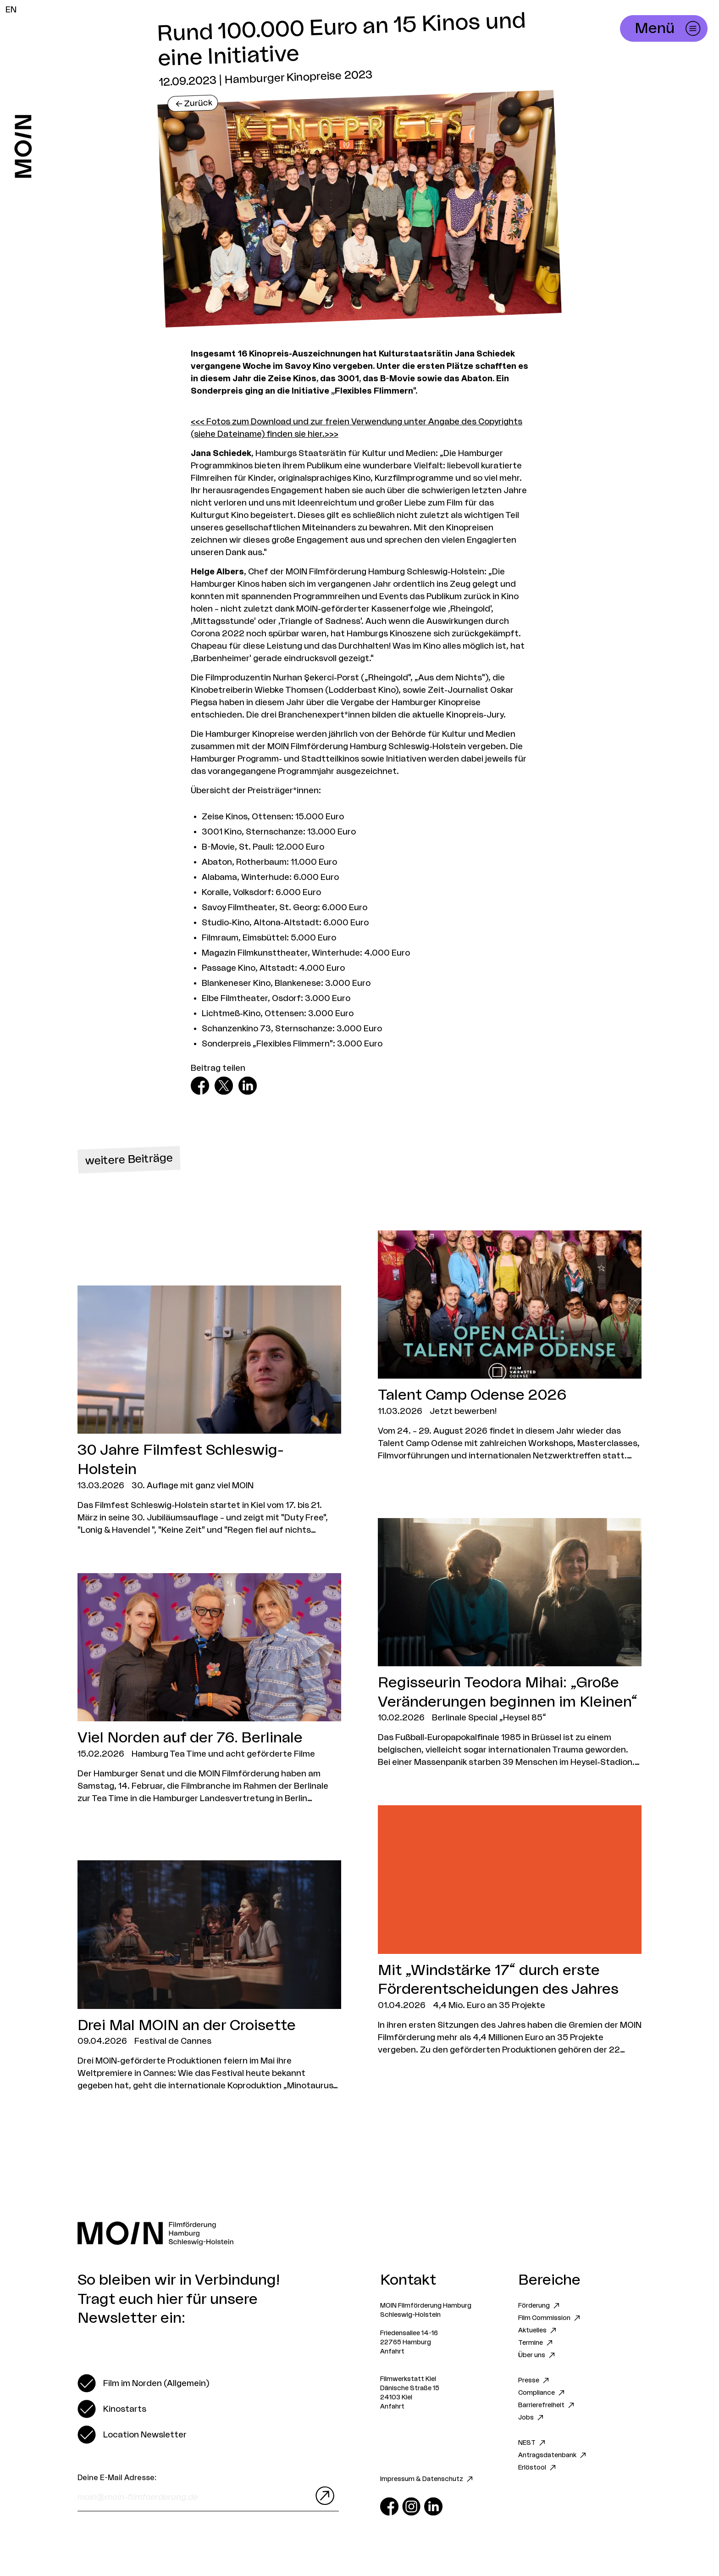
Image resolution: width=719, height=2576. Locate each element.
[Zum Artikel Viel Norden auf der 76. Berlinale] (209, 1689)
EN (11, 10)
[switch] (143, 2383)
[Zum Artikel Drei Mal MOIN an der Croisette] (209, 1976)
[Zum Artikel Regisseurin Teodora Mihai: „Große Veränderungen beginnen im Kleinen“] (510, 1643)
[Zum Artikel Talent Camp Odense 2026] (510, 1346)
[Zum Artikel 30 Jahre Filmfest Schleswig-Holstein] (209, 1410)
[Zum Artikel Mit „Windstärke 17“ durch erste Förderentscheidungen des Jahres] (510, 1930)
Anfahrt (392, 2351)
